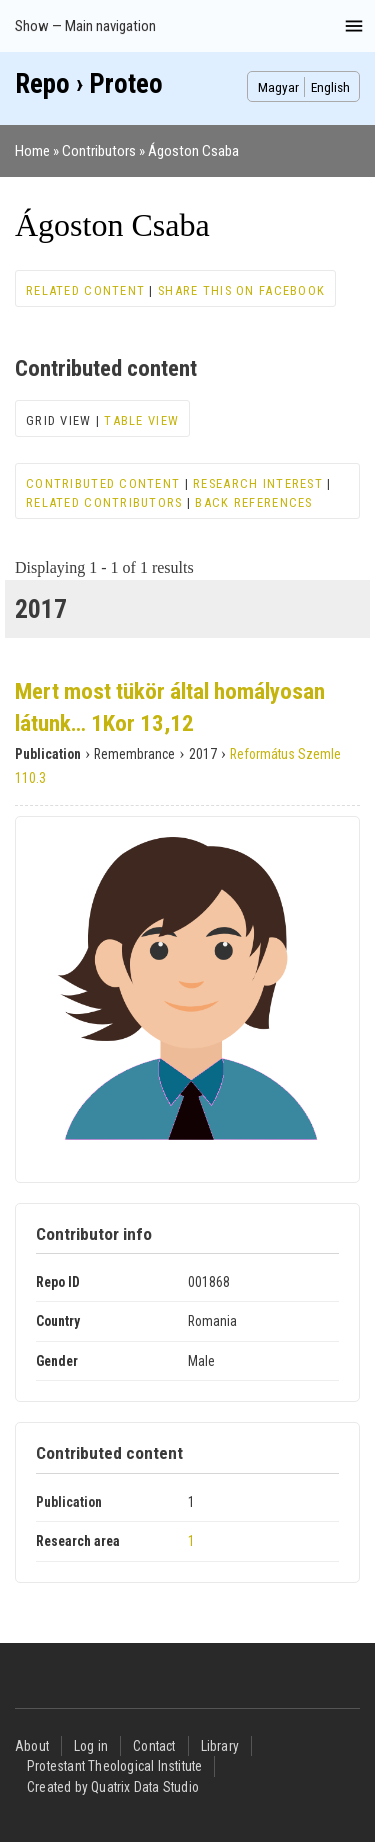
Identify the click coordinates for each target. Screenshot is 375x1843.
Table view (141, 420)
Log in (91, 1746)
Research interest (258, 483)
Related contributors (104, 502)
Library (220, 1746)
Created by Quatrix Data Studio (113, 1787)
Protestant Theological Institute (114, 1766)
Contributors (99, 151)
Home (32, 151)
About (32, 1746)
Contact (154, 1746)
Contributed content (103, 483)
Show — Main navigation (85, 26)
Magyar (278, 87)
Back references (253, 502)
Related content (85, 290)
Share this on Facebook (241, 290)
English (330, 87)
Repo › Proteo (89, 84)
